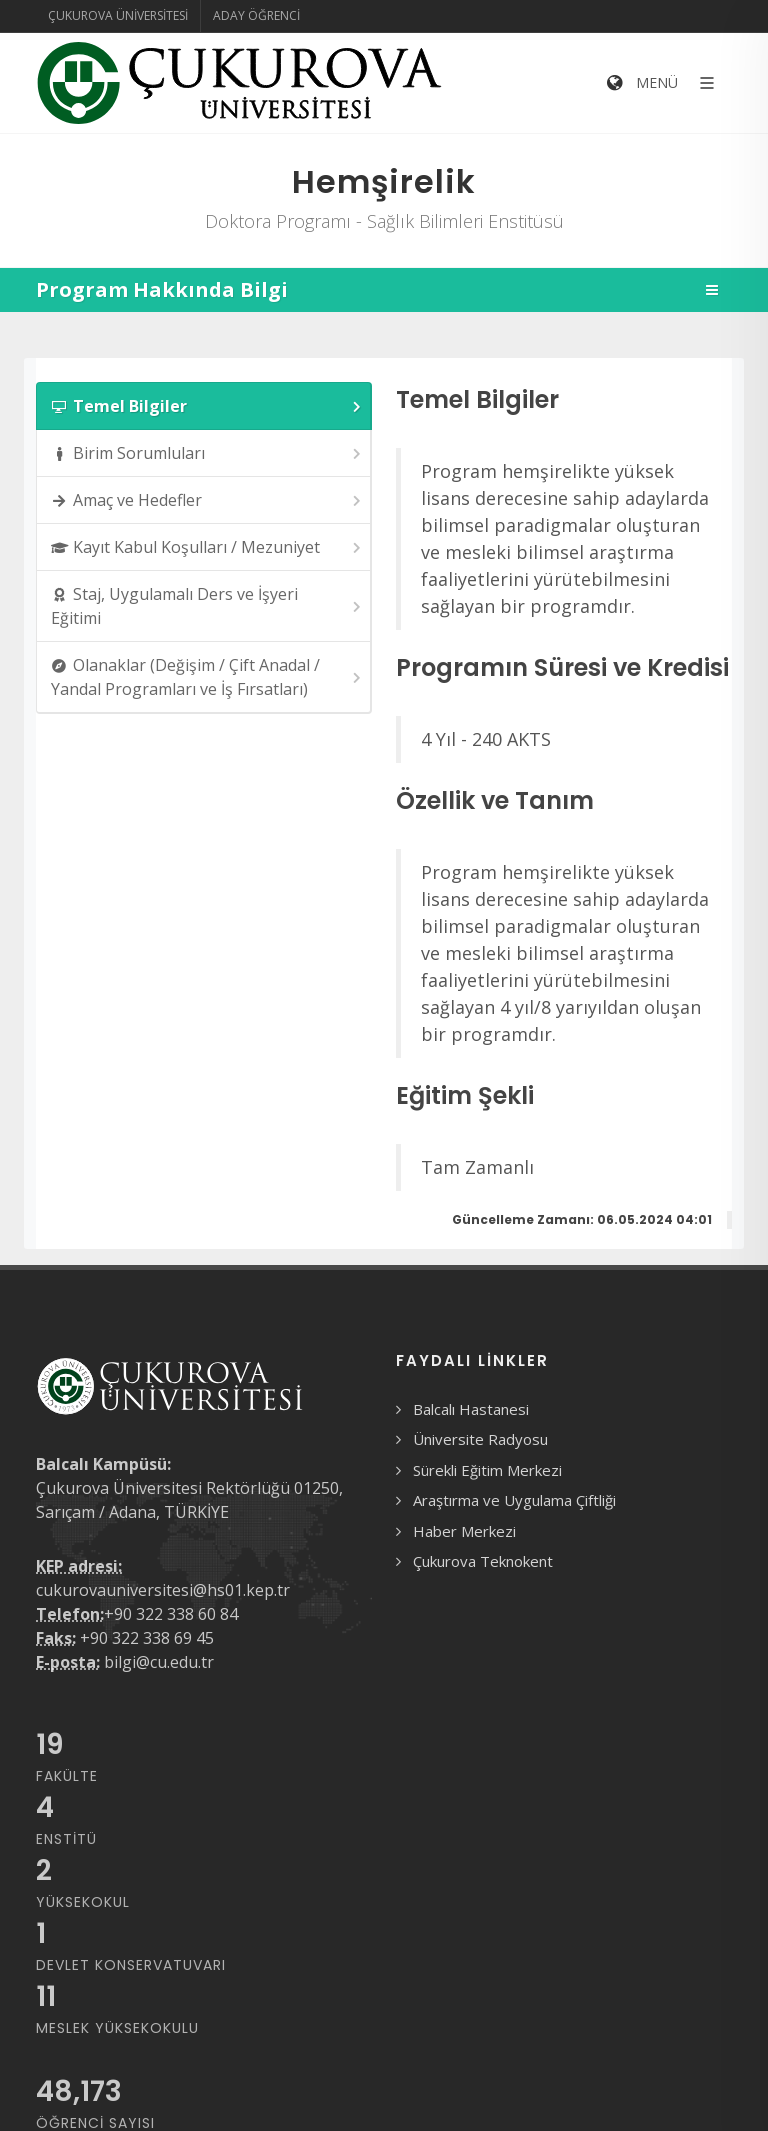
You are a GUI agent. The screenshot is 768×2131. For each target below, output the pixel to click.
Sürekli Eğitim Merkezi (487, 1470)
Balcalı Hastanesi (471, 1409)
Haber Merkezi (464, 1531)
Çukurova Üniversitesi (118, 15)
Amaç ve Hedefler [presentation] (207, 500)
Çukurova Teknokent (483, 1561)
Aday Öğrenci (256, 15)
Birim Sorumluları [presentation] (207, 453)
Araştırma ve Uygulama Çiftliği (514, 1500)
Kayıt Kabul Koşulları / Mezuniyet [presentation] (207, 547)
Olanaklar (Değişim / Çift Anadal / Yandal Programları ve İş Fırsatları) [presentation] (207, 677)
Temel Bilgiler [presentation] (207, 406)
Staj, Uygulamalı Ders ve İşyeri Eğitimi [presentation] (207, 606)
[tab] (204, 406)
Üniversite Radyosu (480, 1439)
